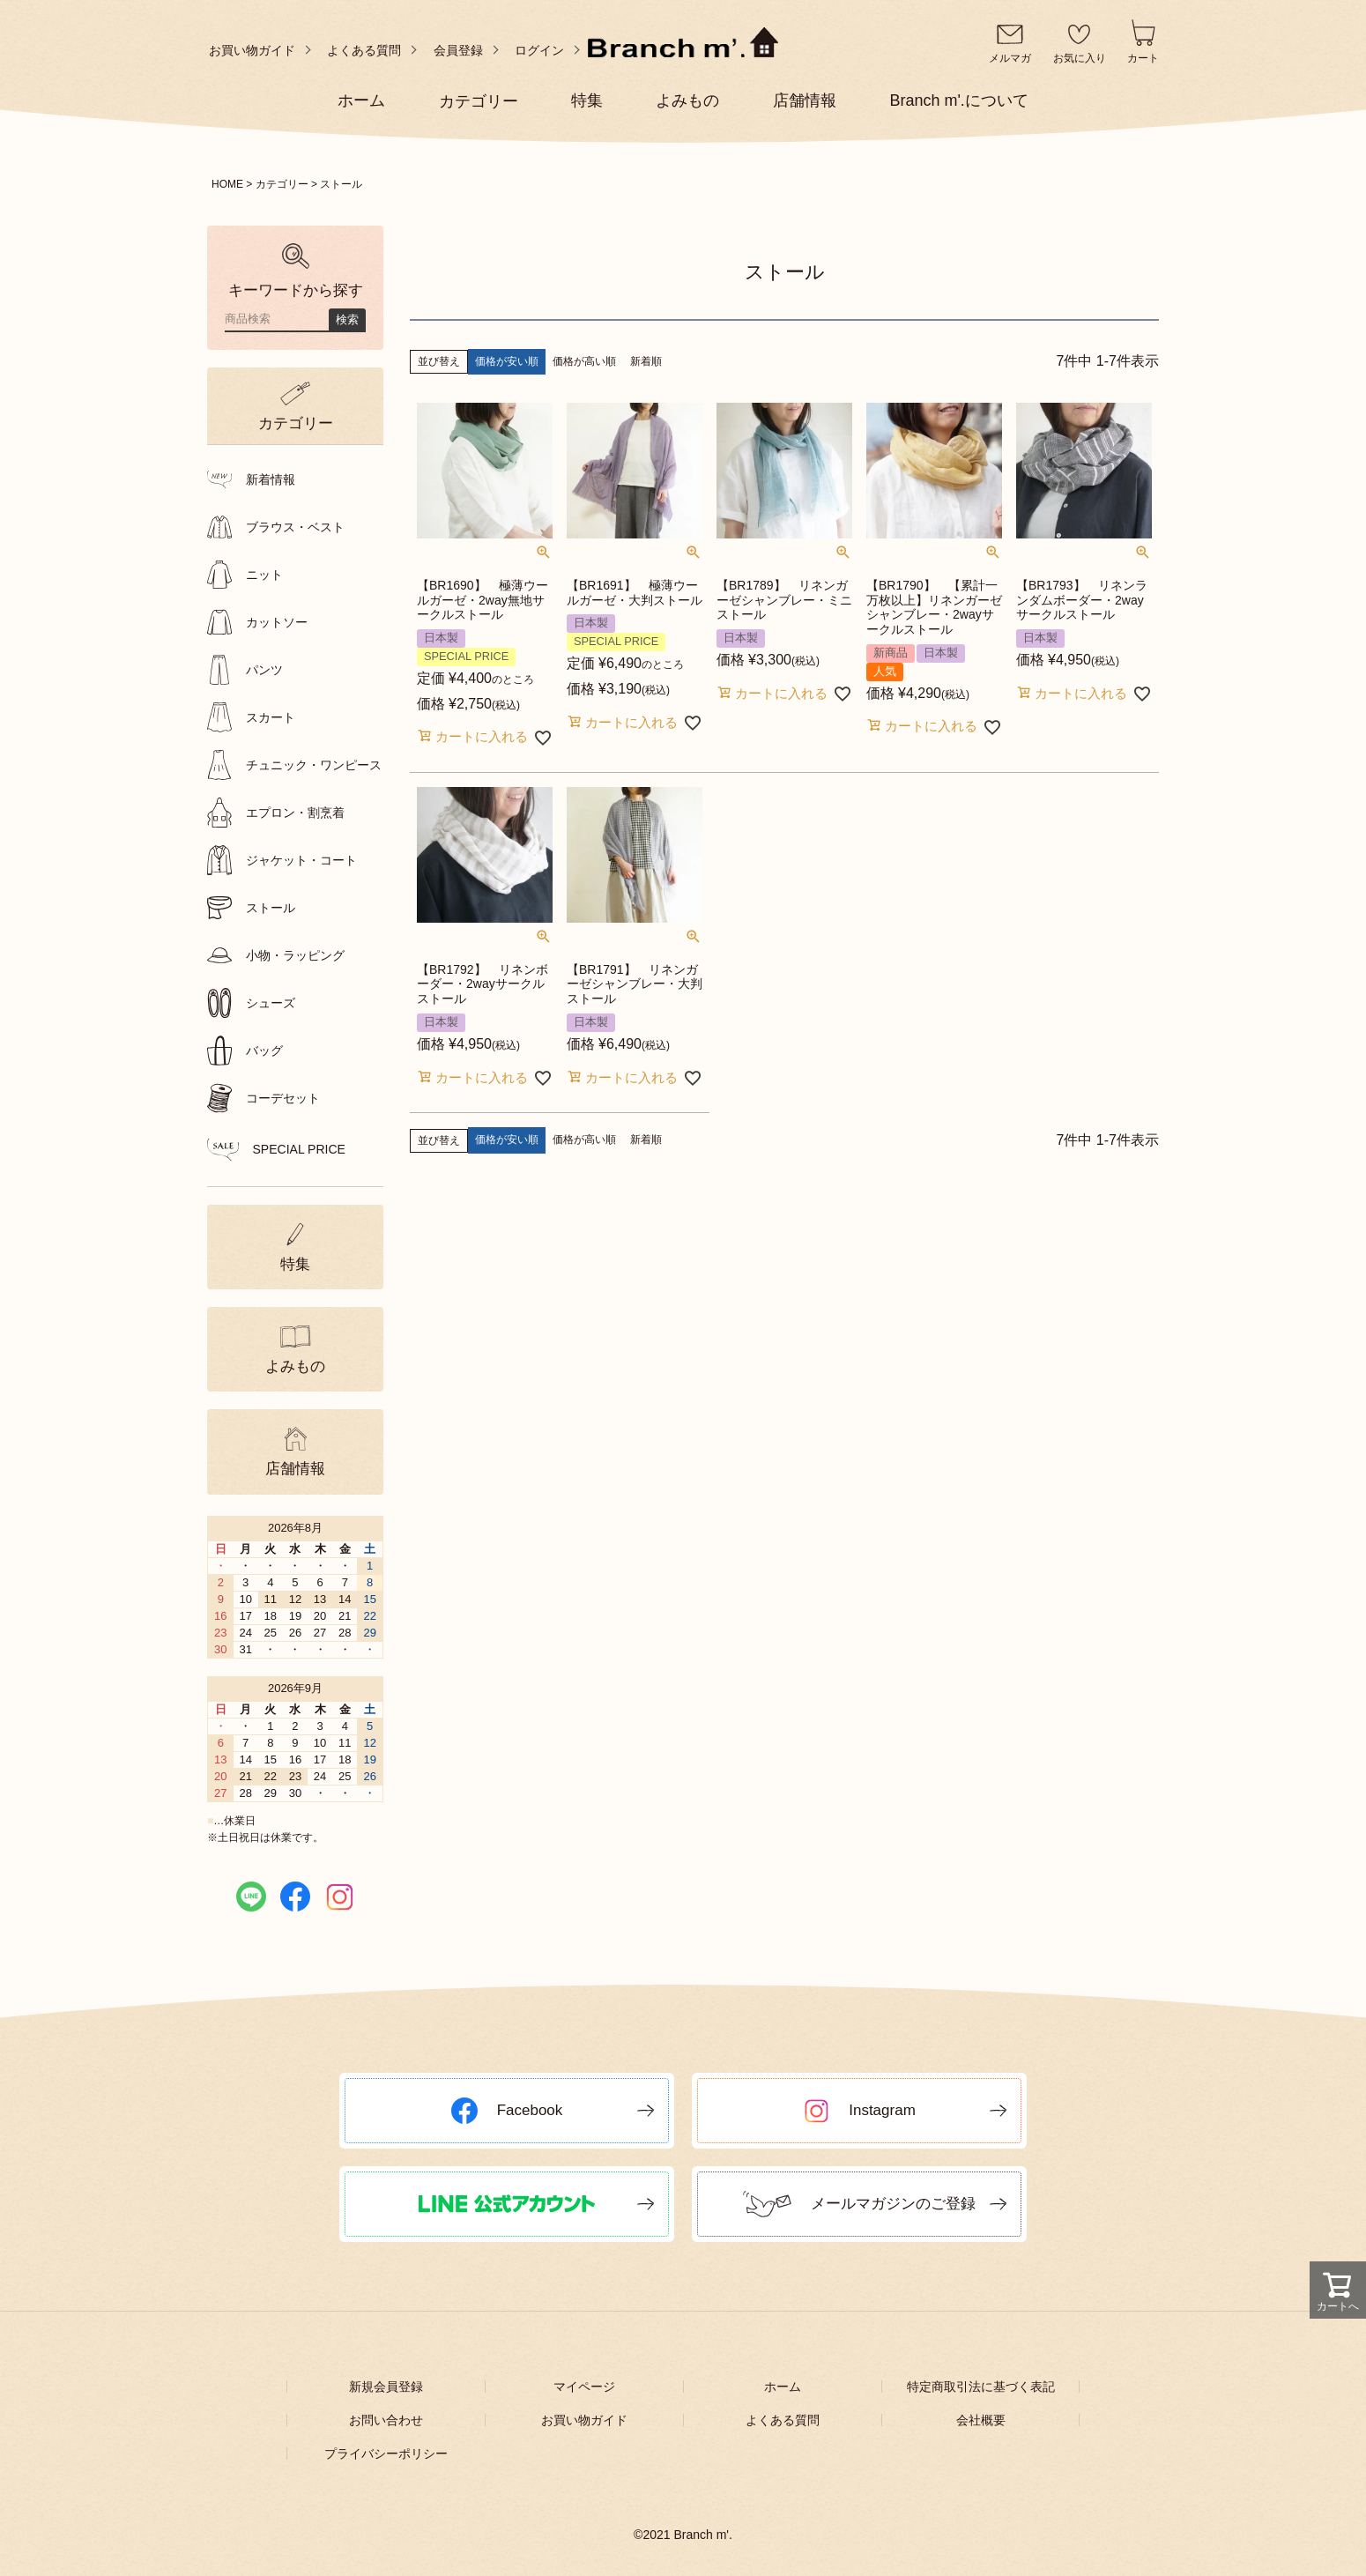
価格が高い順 (584, 361)
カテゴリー (282, 184)
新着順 (646, 361)
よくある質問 (364, 50)
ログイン (539, 50)
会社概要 (981, 2420)
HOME (227, 184)
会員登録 (458, 50)
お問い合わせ (386, 2420)
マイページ (584, 2386)
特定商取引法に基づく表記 (981, 2386)
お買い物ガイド (252, 50)
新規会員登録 (386, 2386)
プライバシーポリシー (386, 2453)
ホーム (782, 2386)
